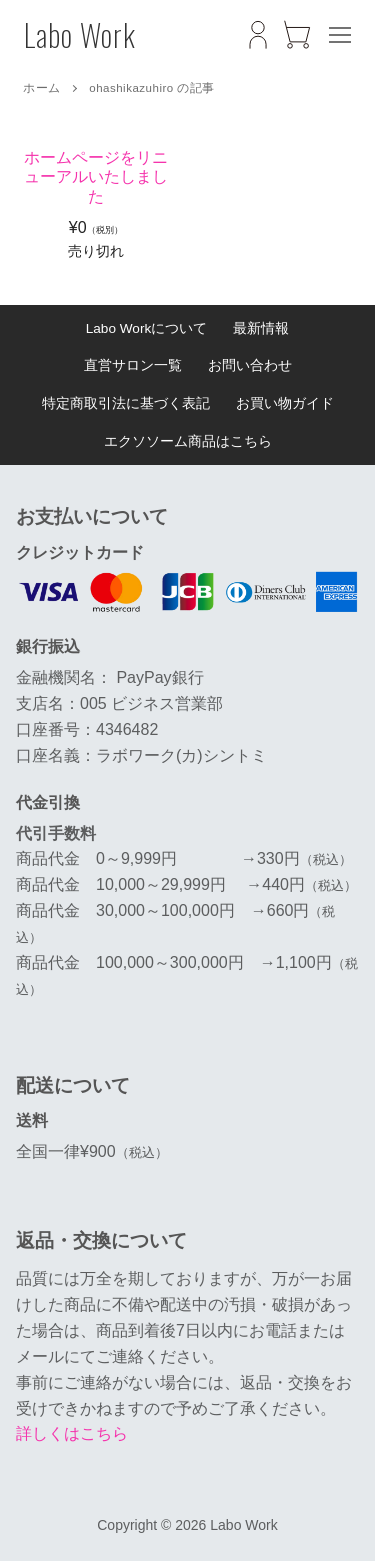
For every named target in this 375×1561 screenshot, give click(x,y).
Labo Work (80, 35)
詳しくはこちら (72, 1433)
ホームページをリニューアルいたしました (96, 176)
